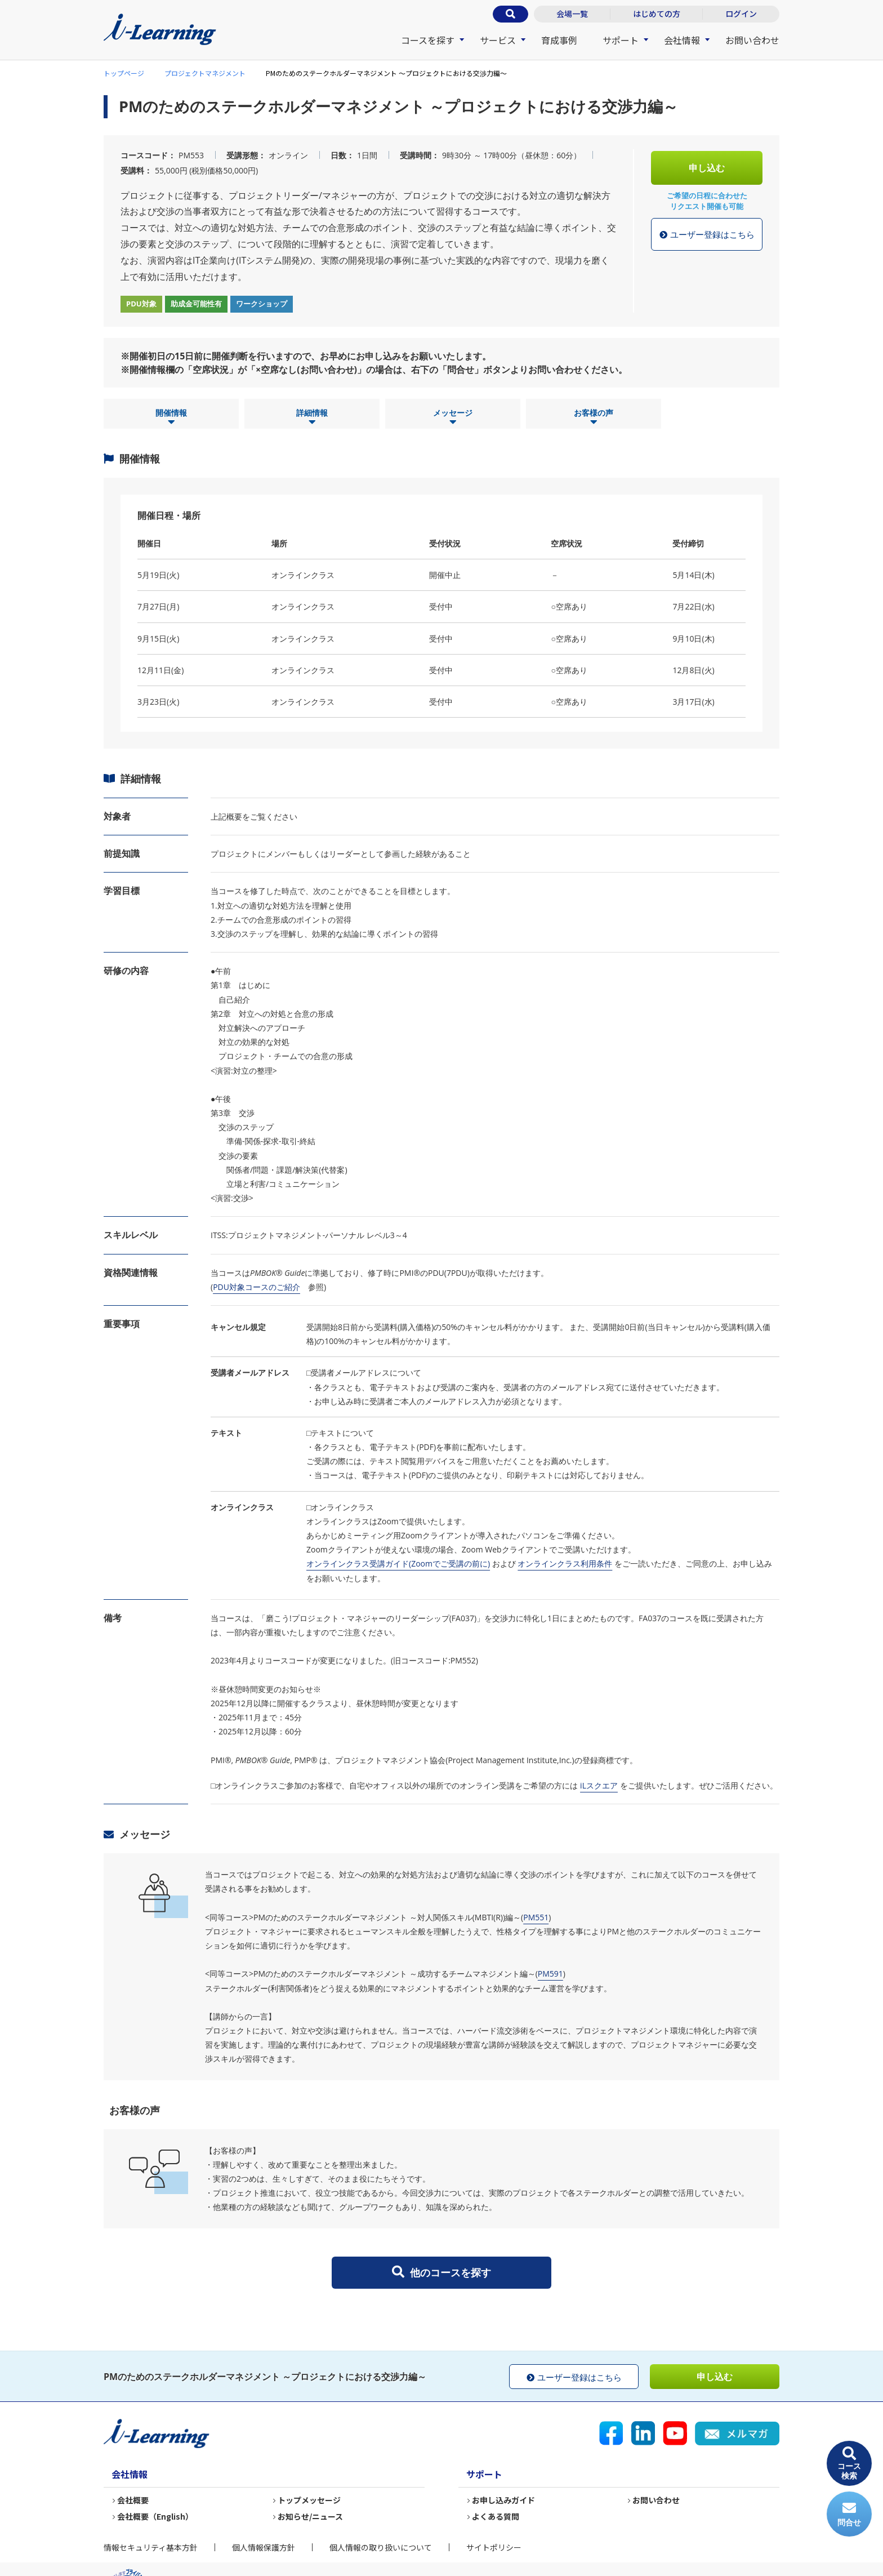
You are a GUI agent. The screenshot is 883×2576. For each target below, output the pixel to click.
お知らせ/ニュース (310, 2516)
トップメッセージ (309, 2500)
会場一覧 (572, 13)
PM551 (535, 1917)
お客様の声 (593, 417)
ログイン (741, 13)
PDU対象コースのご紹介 (256, 1287)
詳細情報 (312, 417)
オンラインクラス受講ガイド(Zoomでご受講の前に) (398, 1563)
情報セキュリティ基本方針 (151, 2547)
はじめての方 (656, 13)
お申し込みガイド (503, 2500)
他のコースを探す (441, 2272)
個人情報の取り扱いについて (380, 2547)
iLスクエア (599, 1785)
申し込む (707, 168)
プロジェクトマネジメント (205, 73)
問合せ (849, 2514)
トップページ (124, 73)
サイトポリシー (493, 2547)
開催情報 (171, 417)
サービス (498, 40)
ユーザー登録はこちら (707, 235)
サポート (621, 40)
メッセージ (452, 417)
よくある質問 (495, 2516)
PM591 (550, 1973)
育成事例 (559, 40)
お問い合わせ (752, 40)
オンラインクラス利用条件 (565, 1563)
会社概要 (133, 2500)
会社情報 (682, 40)
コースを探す (427, 40)
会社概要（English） (155, 2516)
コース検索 (849, 2463)
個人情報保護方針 (263, 2547)
